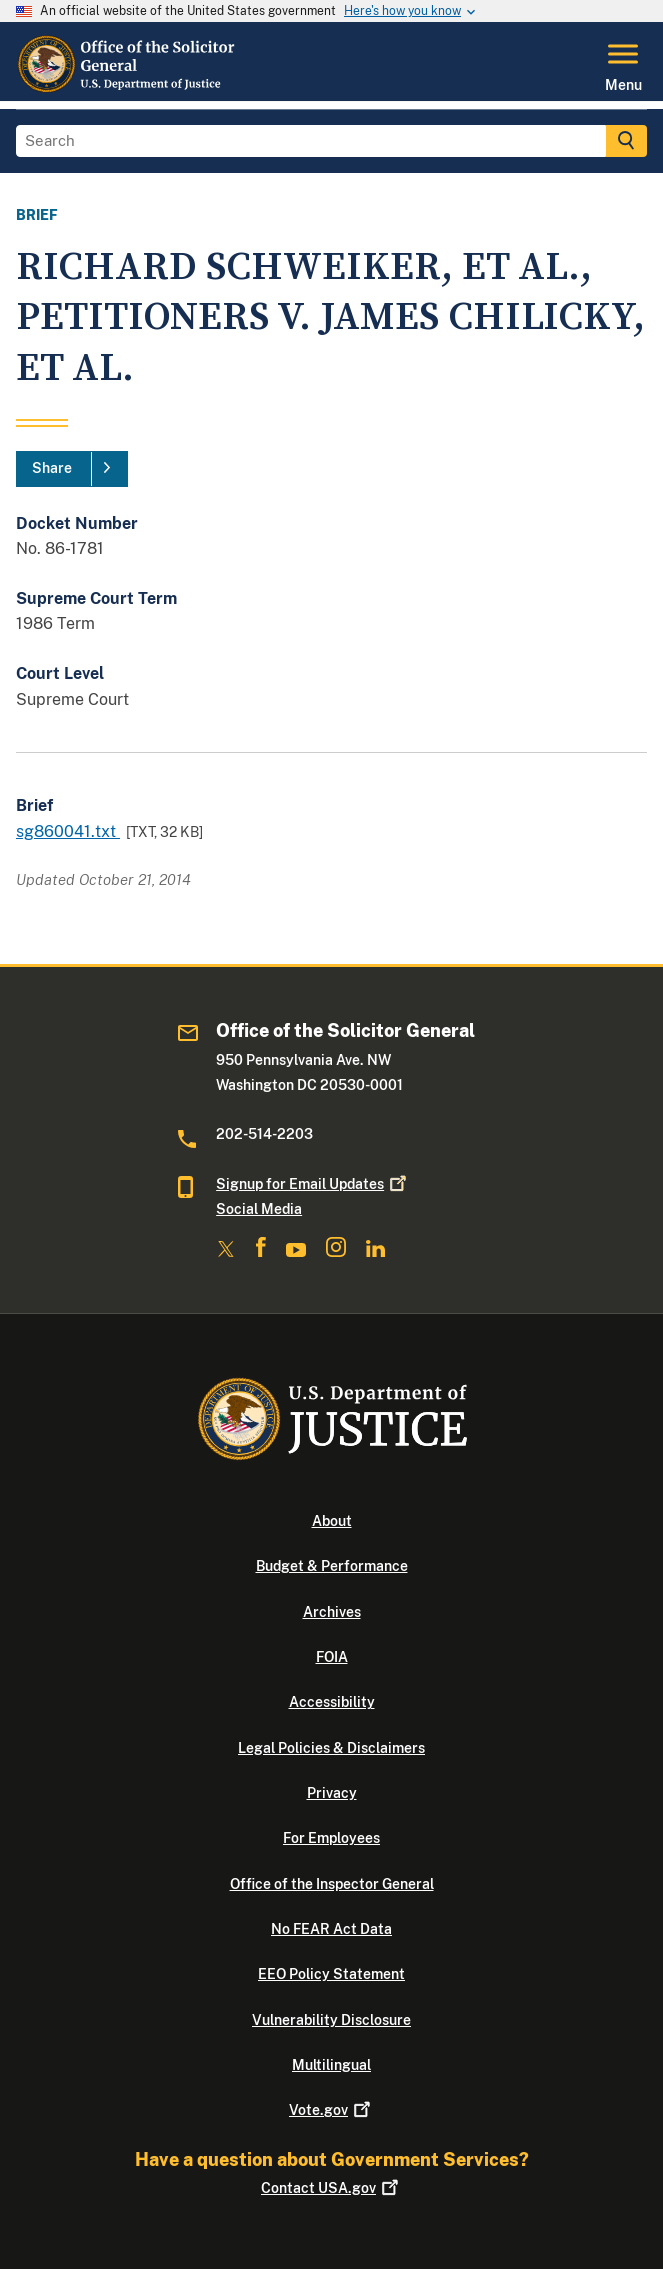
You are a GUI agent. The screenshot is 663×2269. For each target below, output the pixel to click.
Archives (332, 1612)
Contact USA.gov (331, 2188)
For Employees (331, 1838)
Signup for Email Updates (313, 1184)
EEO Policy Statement (331, 1974)
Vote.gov (331, 2110)
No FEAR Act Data (331, 1929)
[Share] (72, 469)
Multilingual (331, 2065)
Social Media (259, 1209)
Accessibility (332, 1702)
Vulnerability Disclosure (331, 2020)
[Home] (126, 89)
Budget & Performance (332, 1566)
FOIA (332, 1657)
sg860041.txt (68, 831)
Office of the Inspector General (332, 1884)
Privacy (332, 1793)
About (332, 1521)
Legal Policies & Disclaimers (331, 1748)
